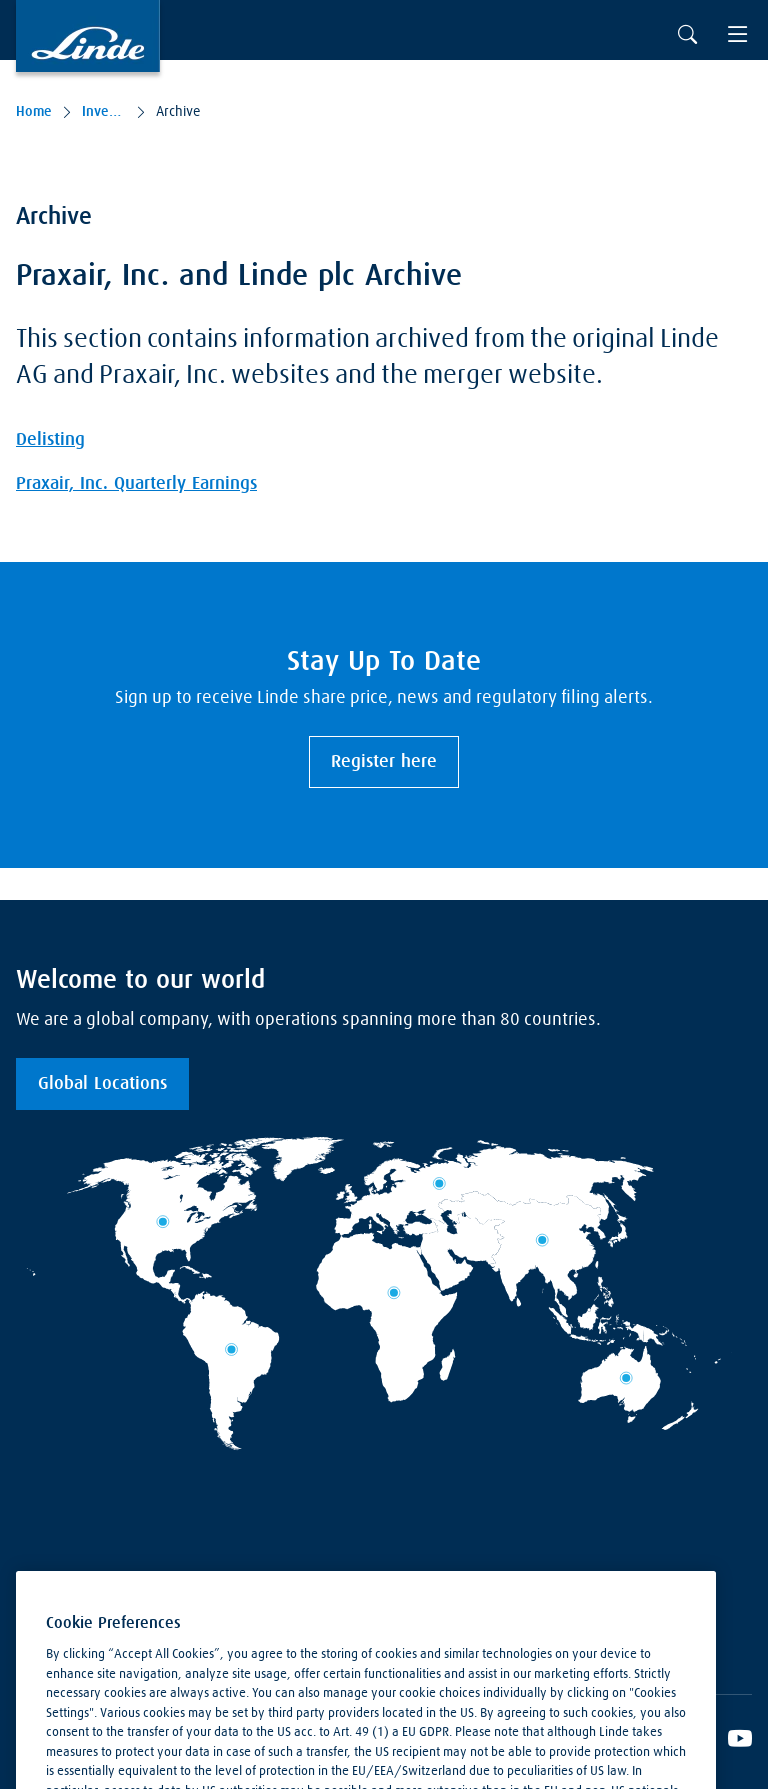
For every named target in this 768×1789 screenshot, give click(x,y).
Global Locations (102, 1084)
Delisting (50, 440)
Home (34, 112)
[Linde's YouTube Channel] (740, 1742)
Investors (104, 112)
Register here (384, 762)
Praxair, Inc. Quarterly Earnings (136, 484)
